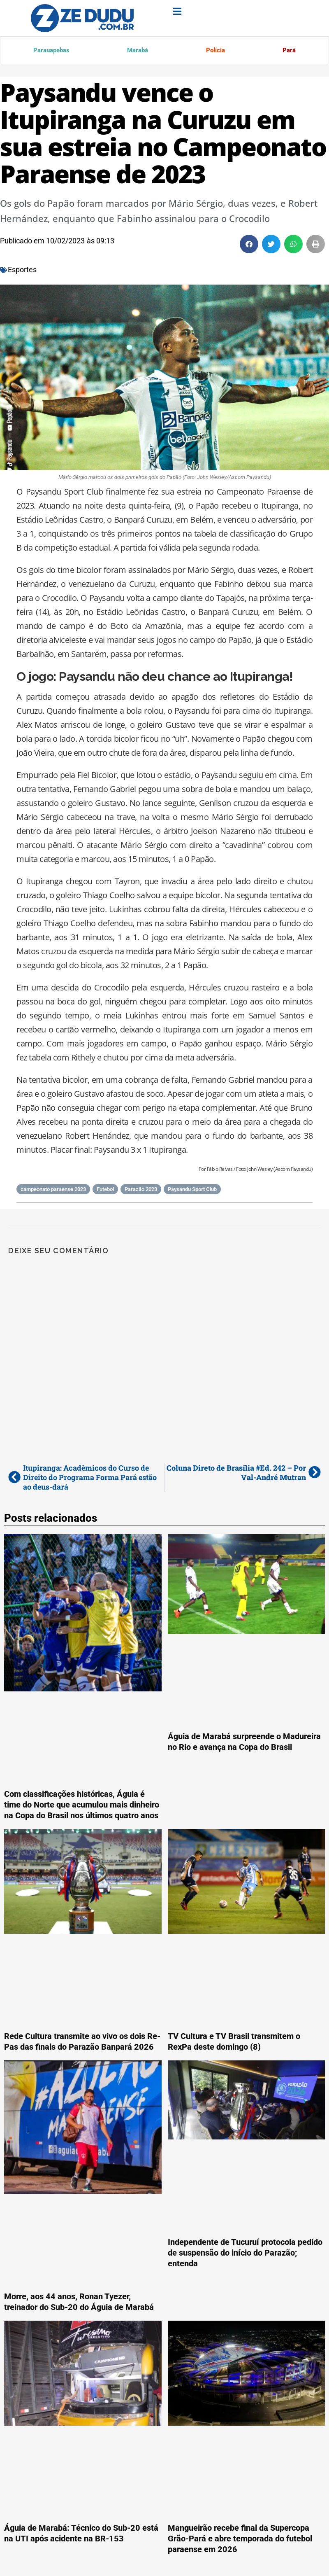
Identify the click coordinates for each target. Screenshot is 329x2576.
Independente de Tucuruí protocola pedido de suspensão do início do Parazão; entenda (245, 2254)
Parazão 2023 (141, 1191)
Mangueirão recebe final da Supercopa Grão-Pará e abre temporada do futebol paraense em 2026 (240, 2540)
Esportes (22, 271)
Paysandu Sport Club (192, 1191)
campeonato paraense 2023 (53, 1191)
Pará (288, 51)
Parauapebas (51, 51)
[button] (249, 245)
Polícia (213, 51)
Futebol (105, 1191)
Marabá (136, 51)
